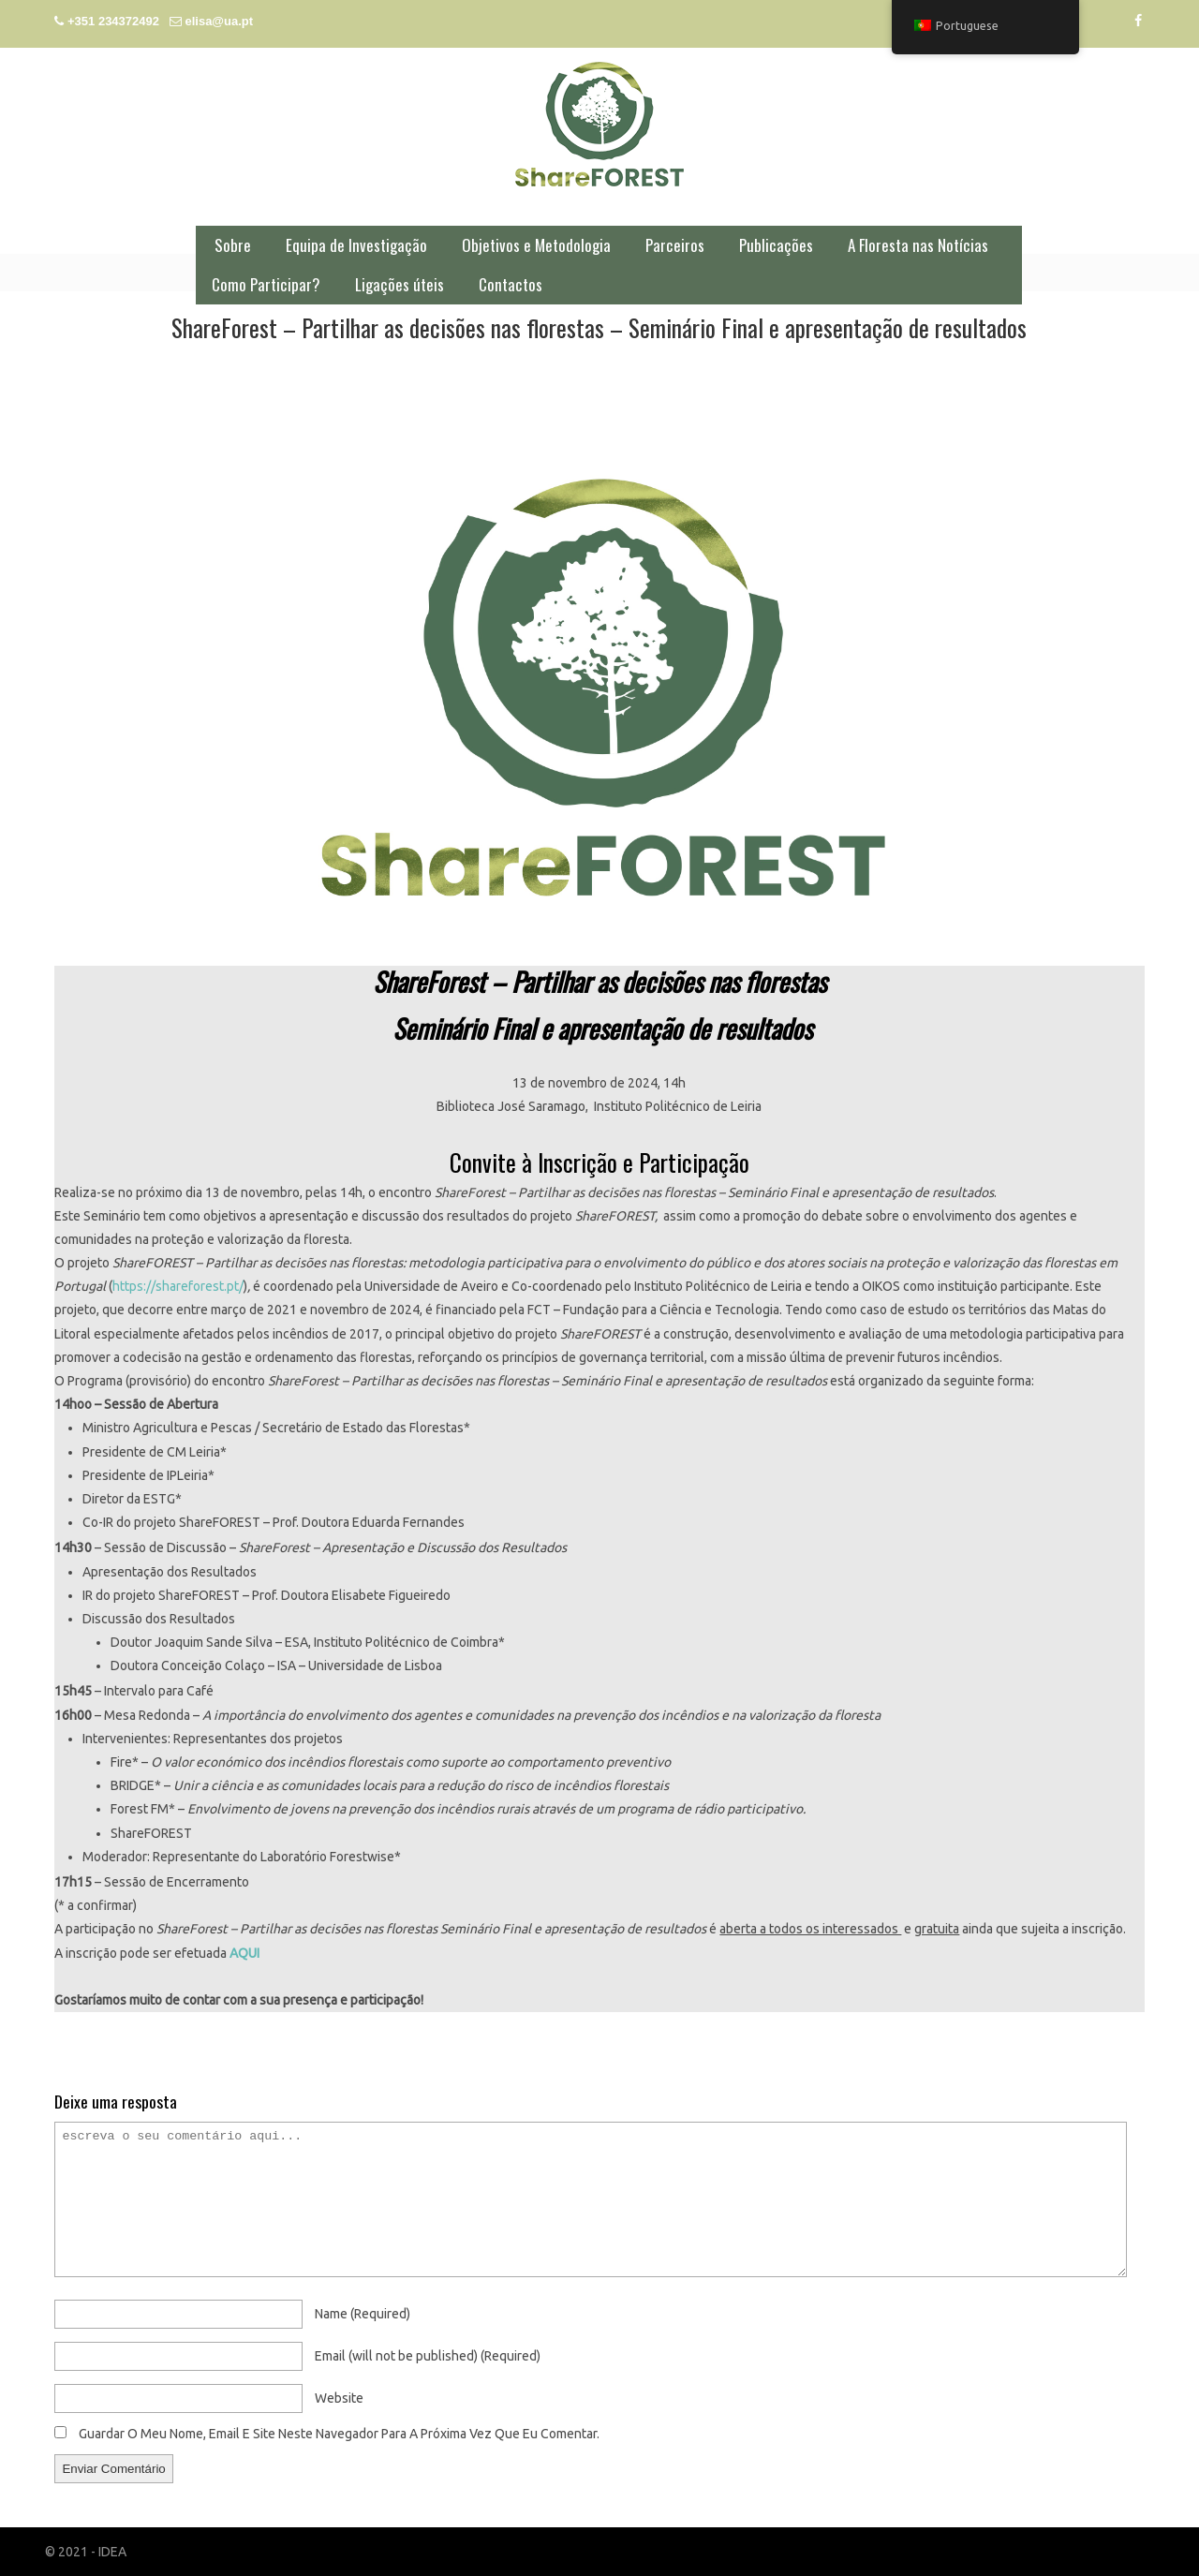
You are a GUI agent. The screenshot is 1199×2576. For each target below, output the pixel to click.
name (362, 2313)
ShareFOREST (599, 124)
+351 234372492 (113, 21)
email (427, 2355)
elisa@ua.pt (219, 21)
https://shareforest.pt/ (178, 1286)
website (339, 2398)
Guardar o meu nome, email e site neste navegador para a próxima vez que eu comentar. (339, 2433)
